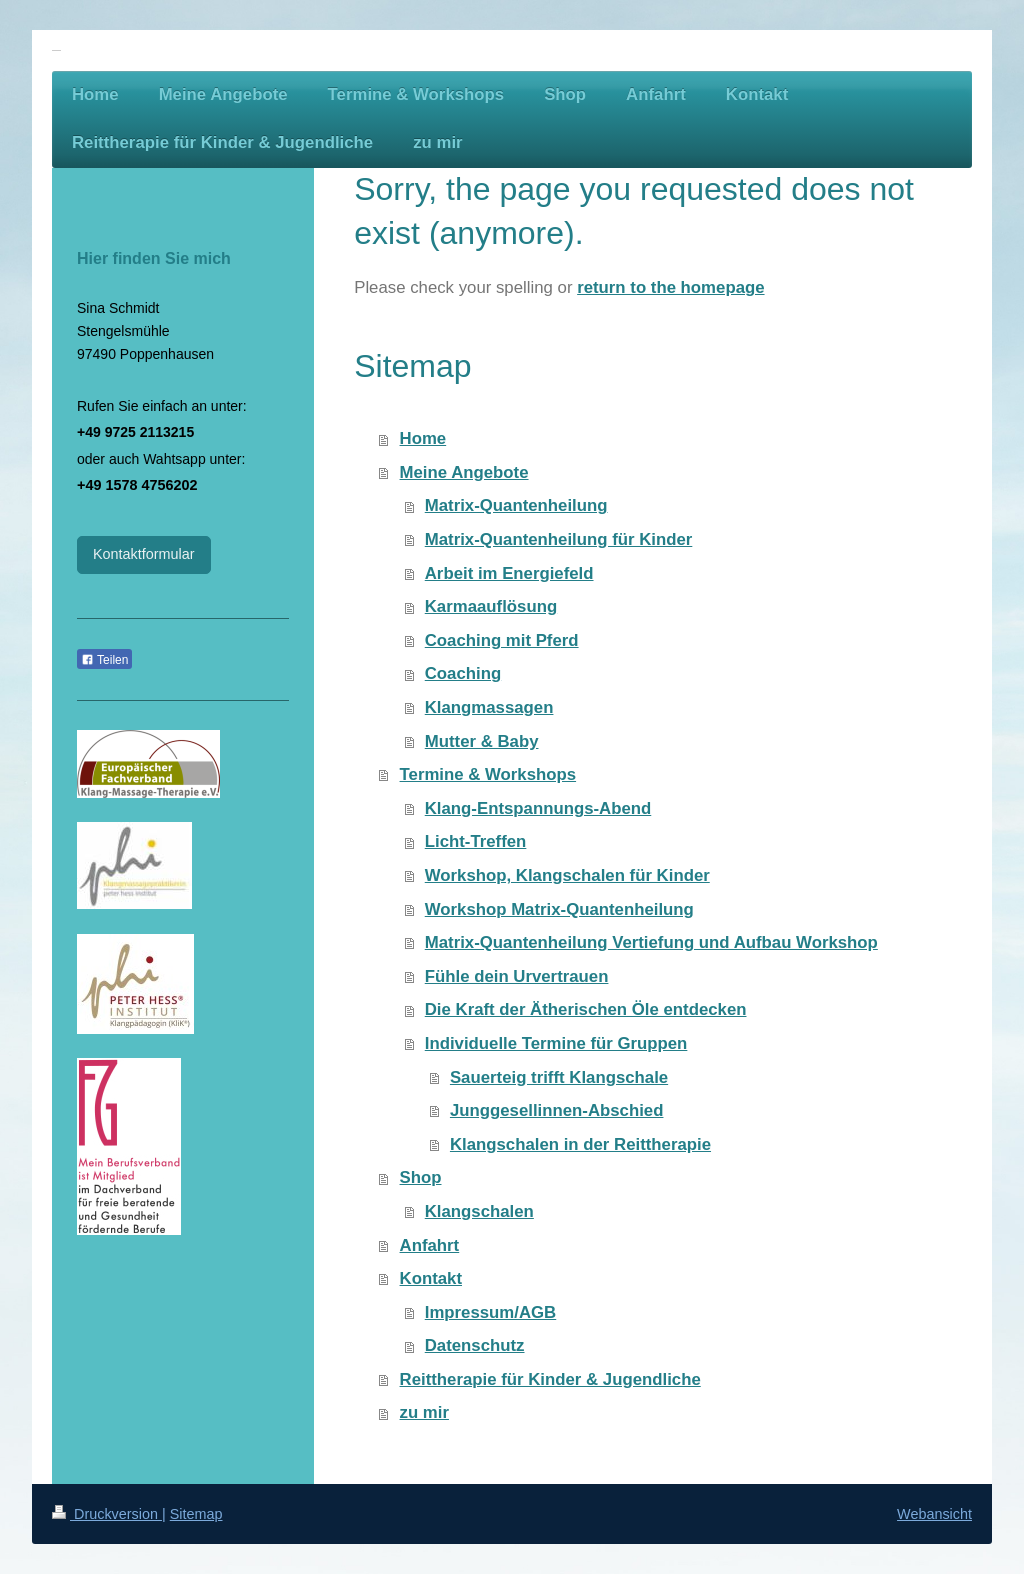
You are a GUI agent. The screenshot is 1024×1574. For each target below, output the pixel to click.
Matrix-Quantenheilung (516, 505)
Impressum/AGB (491, 1312)
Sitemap (196, 1514)
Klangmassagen (489, 707)
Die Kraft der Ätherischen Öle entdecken (586, 1009)
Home (423, 438)
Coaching (463, 673)
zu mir (424, 1412)
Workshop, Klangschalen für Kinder (567, 875)
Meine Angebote (464, 472)
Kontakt (431, 1278)
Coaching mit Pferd (502, 640)
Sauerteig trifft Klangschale (559, 1077)
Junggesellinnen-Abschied (557, 1110)
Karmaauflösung (491, 606)
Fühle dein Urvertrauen (517, 976)
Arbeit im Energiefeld (509, 573)
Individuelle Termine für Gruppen (556, 1043)
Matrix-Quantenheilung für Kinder (559, 539)
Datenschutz (475, 1345)
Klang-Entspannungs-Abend (538, 808)
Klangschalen (479, 1211)
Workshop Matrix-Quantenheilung (559, 909)
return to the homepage (670, 287)
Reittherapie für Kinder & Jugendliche (550, 1379)
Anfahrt (430, 1245)
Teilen (104, 660)
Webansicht (934, 1514)
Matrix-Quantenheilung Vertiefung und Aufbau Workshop (651, 942)
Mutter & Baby (482, 741)
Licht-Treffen (476, 841)
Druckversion (107, 1514)
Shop (421, 1177)
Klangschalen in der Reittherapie (580, 1144)
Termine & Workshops (488, 774)
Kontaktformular (144, 554)
